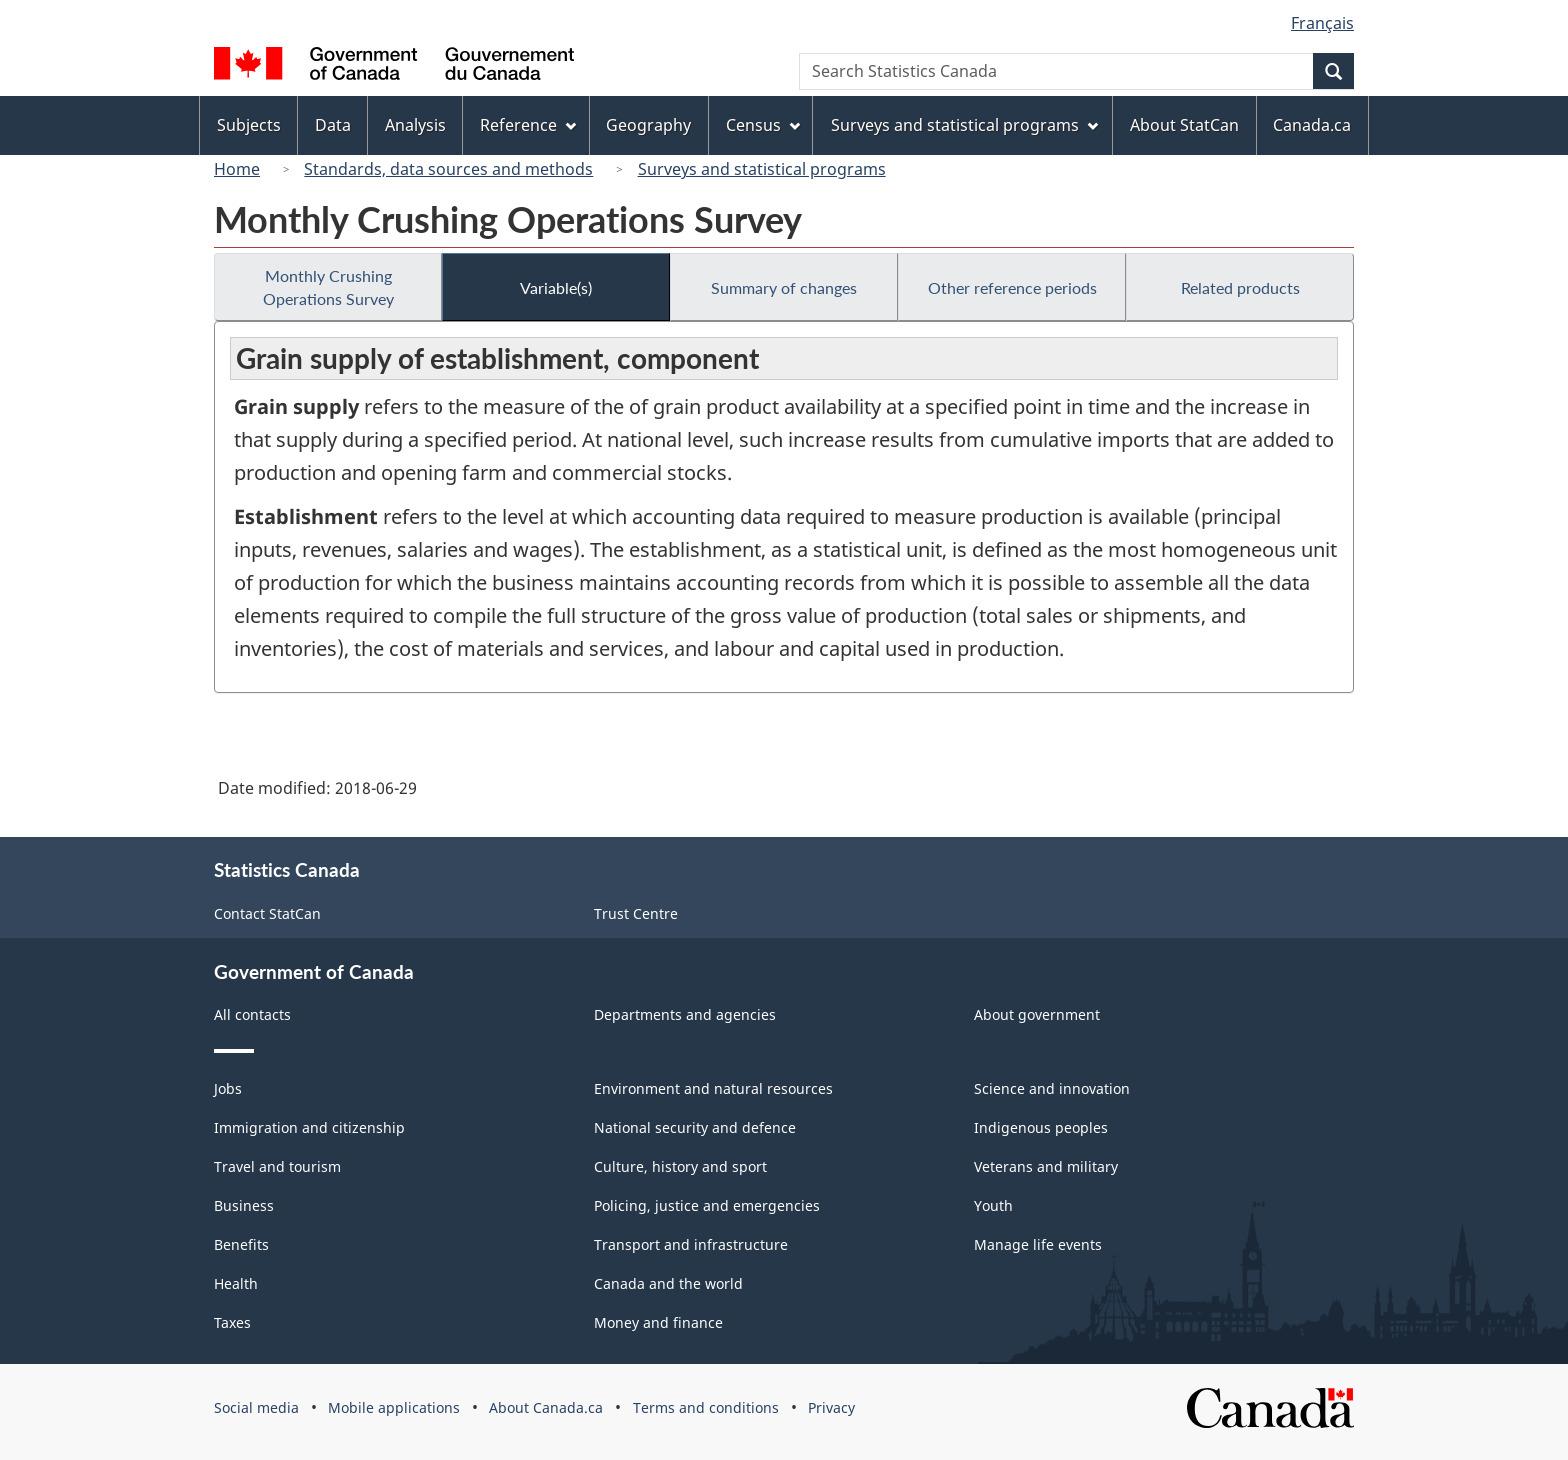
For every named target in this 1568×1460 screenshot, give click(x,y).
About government (1037, 1014)
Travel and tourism (277, 1166)
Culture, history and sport (680, 1166)
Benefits (241, 1244)
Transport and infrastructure (691, 1244)
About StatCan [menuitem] (1184, 125)
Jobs (228, 1088)
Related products (1240, 287)
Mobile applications (394, 1407)
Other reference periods (1012, 287)
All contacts (252, 1014)
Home (237, 169)
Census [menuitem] (763, 125)
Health (236, 1283)
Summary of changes (784, 287)
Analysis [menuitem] (415, 125)
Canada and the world (668, 1283)
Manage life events (1038, 1244)
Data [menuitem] (333, 125)
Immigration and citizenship (309, 1127)
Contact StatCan (267, 913)
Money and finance (658, 1322)
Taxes (232, 1322)
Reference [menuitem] (528, 125)
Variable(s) (556, 287)
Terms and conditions (706, 1407)
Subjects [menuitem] (249, 125)
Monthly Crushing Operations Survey (328, 287)
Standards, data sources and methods (448, 169)
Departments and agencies (685, 1014)
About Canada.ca (546, 1407)
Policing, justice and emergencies (707, 1205)
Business (244, 1205)
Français (1322, 23)
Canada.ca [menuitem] (1312, 125)
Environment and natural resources (713, 1088)
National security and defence (695, 1127)
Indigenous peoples (1041, 1127)
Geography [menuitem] (648, 125)
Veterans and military (1046, 1166)
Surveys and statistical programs (762, 169)
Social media (256, 1407)
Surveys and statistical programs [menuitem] (964, 125)
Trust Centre (636, 913)
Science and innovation (1052, 1088)
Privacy (831, 1407)
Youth (993, 1205)
